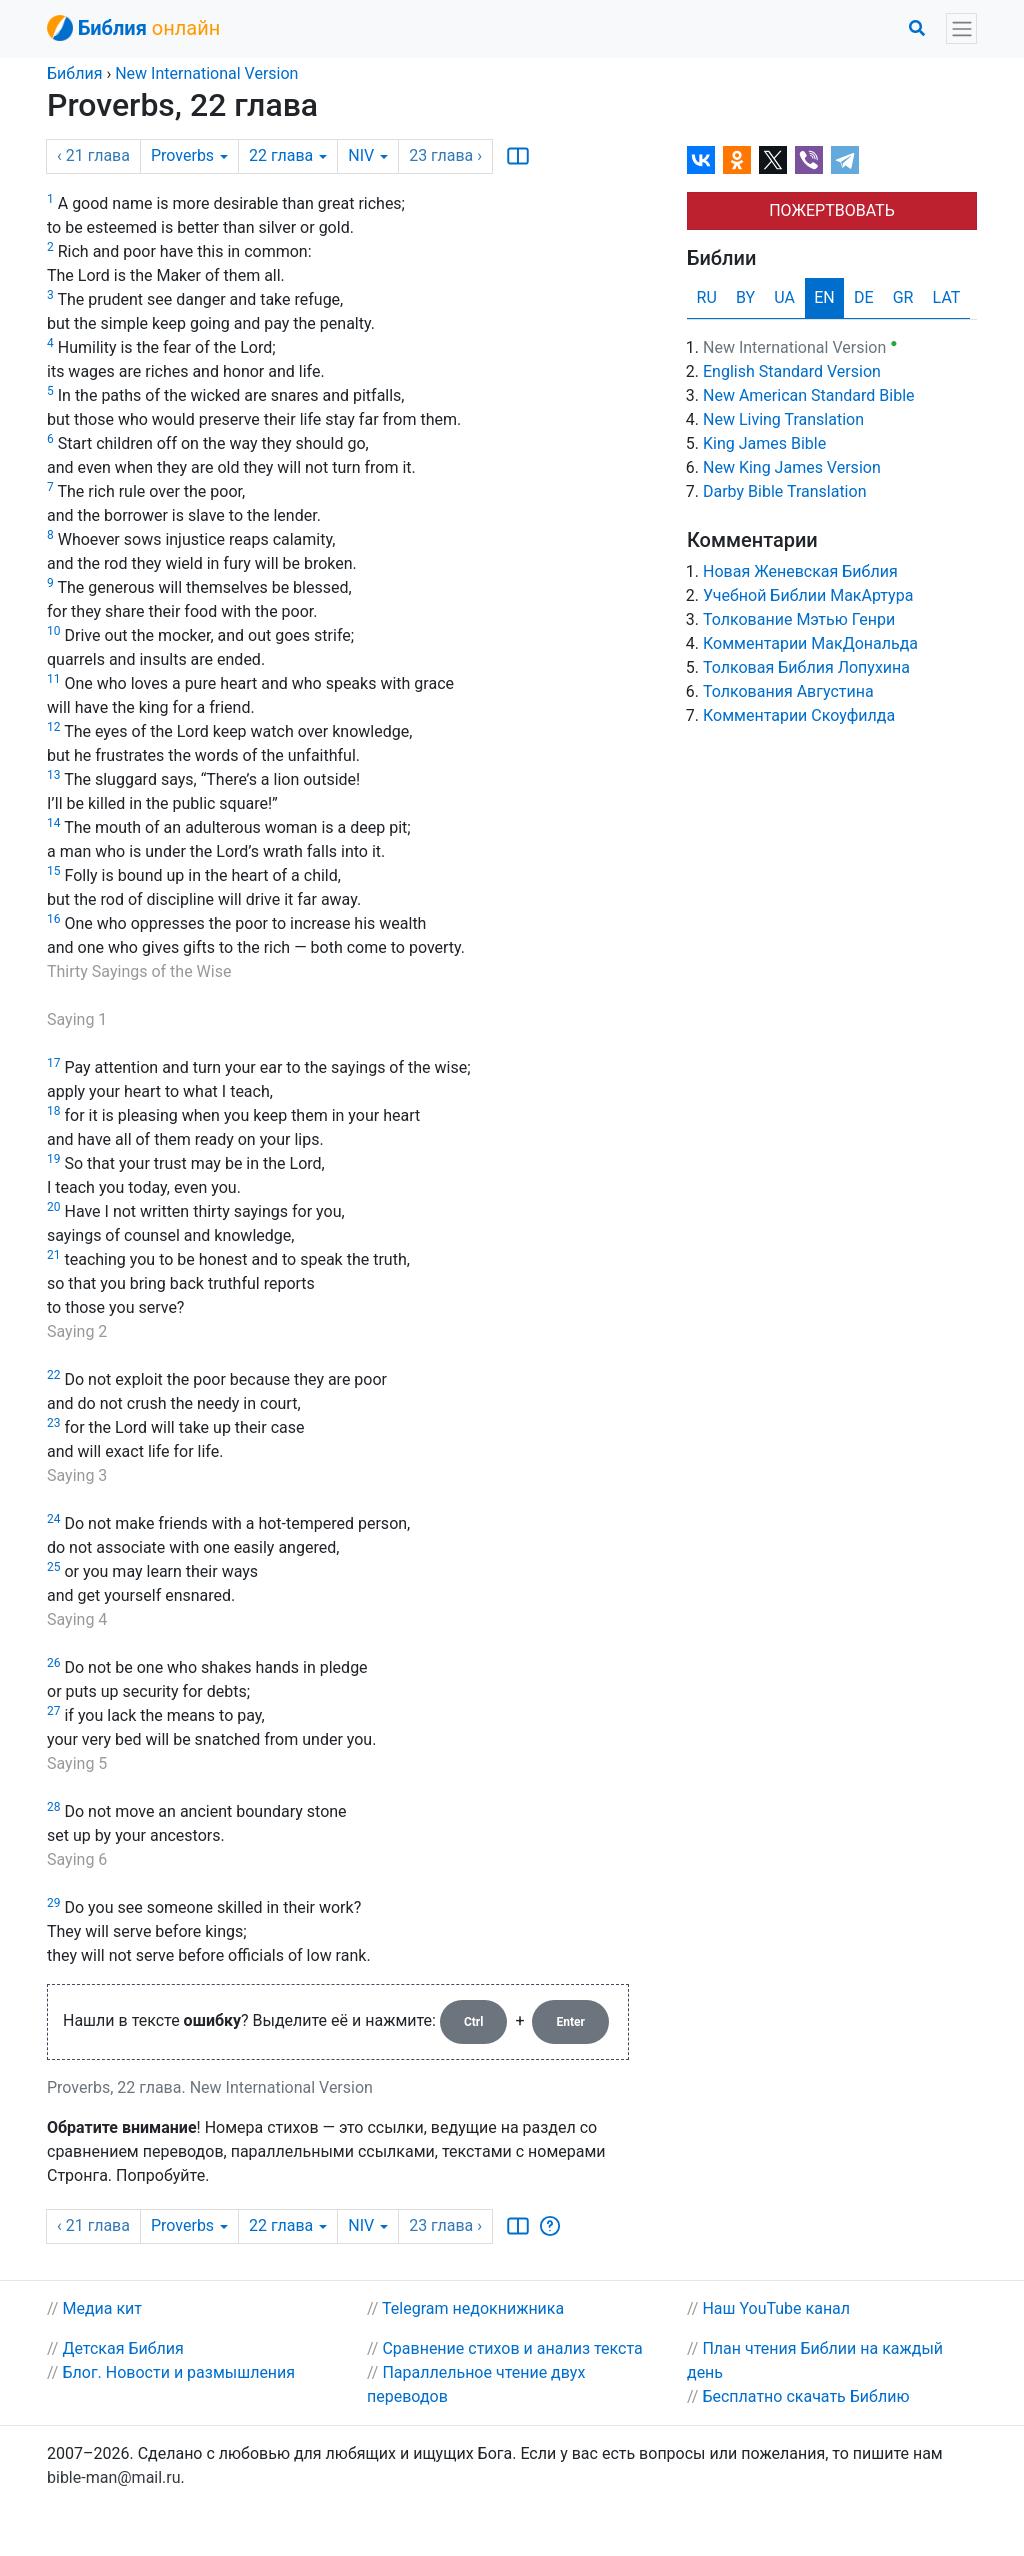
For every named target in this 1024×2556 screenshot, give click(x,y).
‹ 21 (93, 155)
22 (288, 155)
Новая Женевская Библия (800, 571)
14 (54, 823)
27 (54, 1711)
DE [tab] (864, 297)
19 (54, 1159)
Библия (74, 73)
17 (54, 1063)
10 (54, 631)
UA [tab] (784, 297)
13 (54, 775)
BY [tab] (745, 297)
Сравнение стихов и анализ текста (512, 2348)
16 (54, 919)
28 (54, 1807)
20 (54, 1207)
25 (54, 1567)
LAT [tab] (947, 297)
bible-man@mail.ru (114, 2477)
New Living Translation (783, 419)
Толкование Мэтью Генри (799, 619)
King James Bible (764, 443)
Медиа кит (102, 2308)
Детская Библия (122, 2348)
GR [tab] (903, 297)
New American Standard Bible (809, 395)
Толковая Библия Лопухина (806, 667)
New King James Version (792, 467)
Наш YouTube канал (776, 2308)
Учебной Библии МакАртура (808, 595)
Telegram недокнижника (473, 2308)
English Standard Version (792, 371)
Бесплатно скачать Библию (805, 2396)
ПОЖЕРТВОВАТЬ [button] (832, 210)
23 (54, 1423)
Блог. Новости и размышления (178, 2372)
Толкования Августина (788, 691)
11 (54, 679)
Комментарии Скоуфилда (799, 715)
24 (54, 1519)
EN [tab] (824, 297)
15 (54, 871)
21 (54, 1255)
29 (54, 1903)
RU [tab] (707, 297)
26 (54, 1663)
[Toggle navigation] (961, 28)
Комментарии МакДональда (810, 643)
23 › (445, 155)
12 (54, 727)
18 (54, 1111)
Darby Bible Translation (784, 491)
